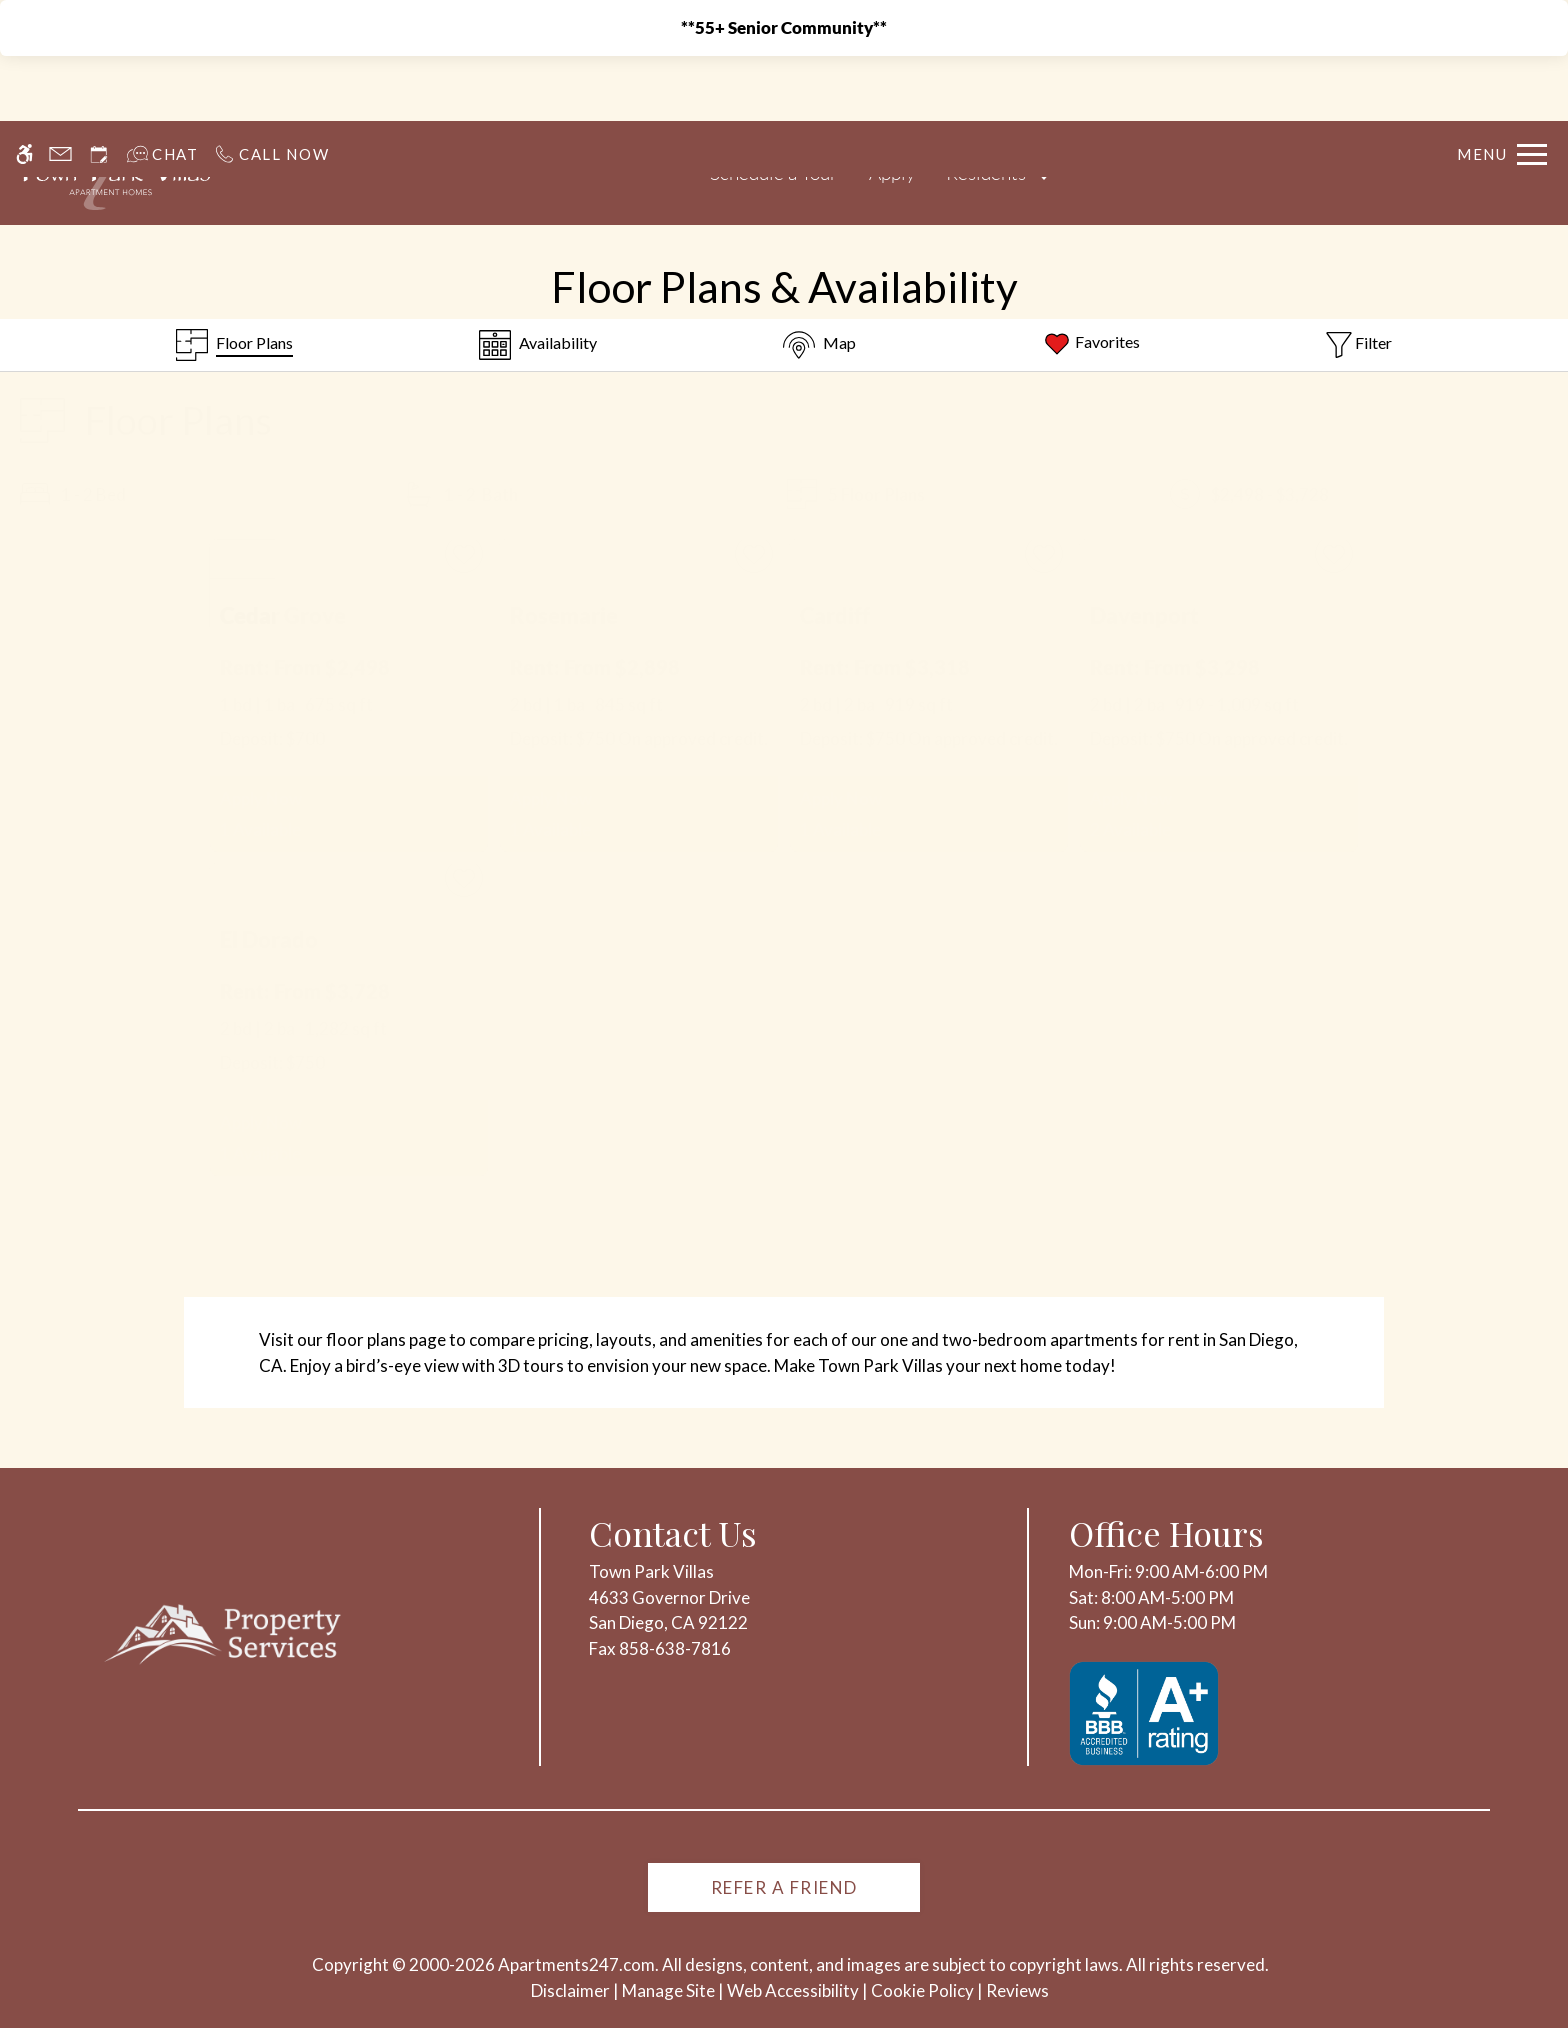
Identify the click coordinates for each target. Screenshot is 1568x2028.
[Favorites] (1091, 345)
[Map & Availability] (819, 345)
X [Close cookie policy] (1543, 1943)
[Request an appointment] (99, 98)
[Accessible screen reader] (24, 98)
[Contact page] (60, 98)
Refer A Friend (784, 1887)
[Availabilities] (538, 345)
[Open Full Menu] (1502, 98)
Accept (1216, 1972)
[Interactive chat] (162, 98)
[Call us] (271, 98)
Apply (892, 173)
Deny (1312, 1972)
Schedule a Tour (774, 173)
